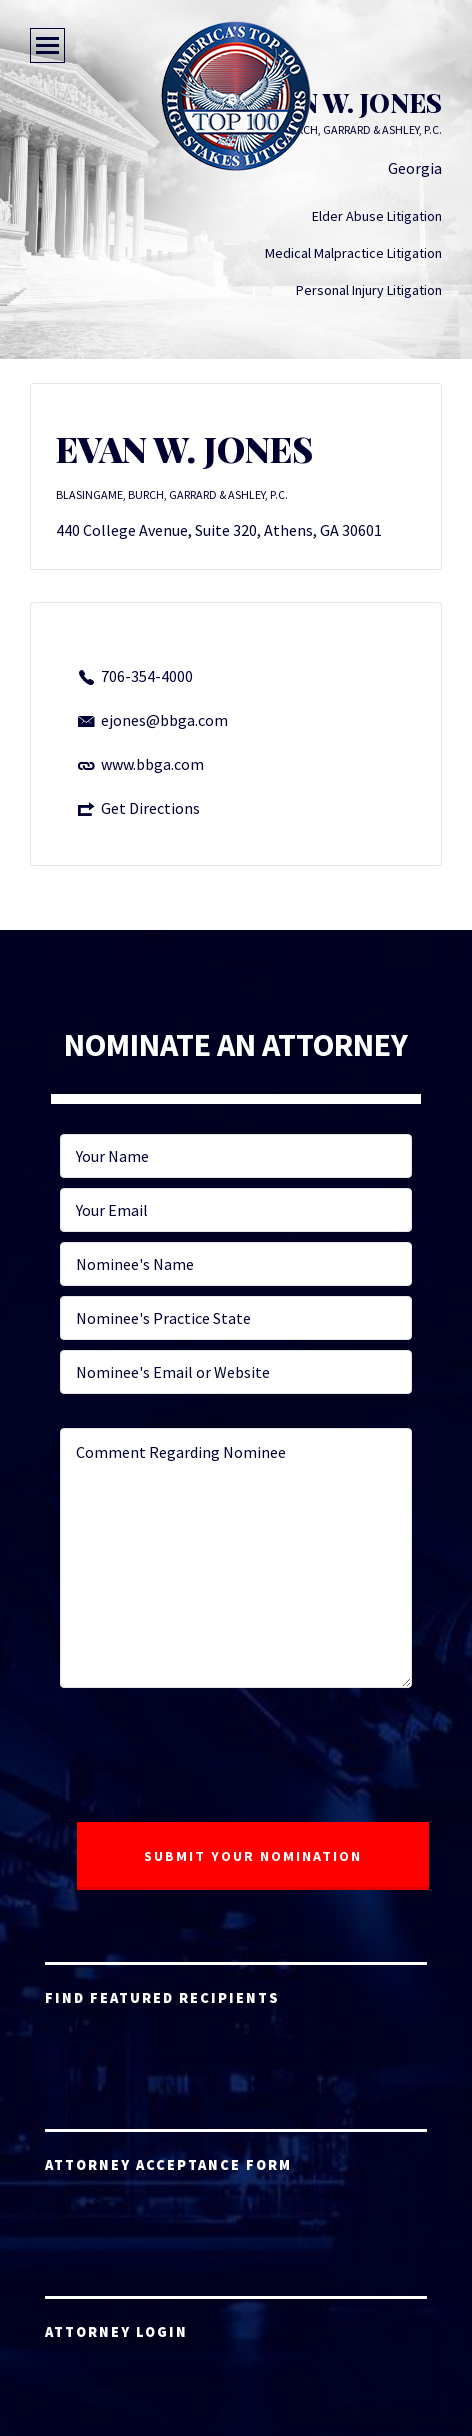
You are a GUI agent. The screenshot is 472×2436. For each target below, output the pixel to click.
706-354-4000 (147, 676)
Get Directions (150, 808)
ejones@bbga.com (164, 720)
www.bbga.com (152, 764)
